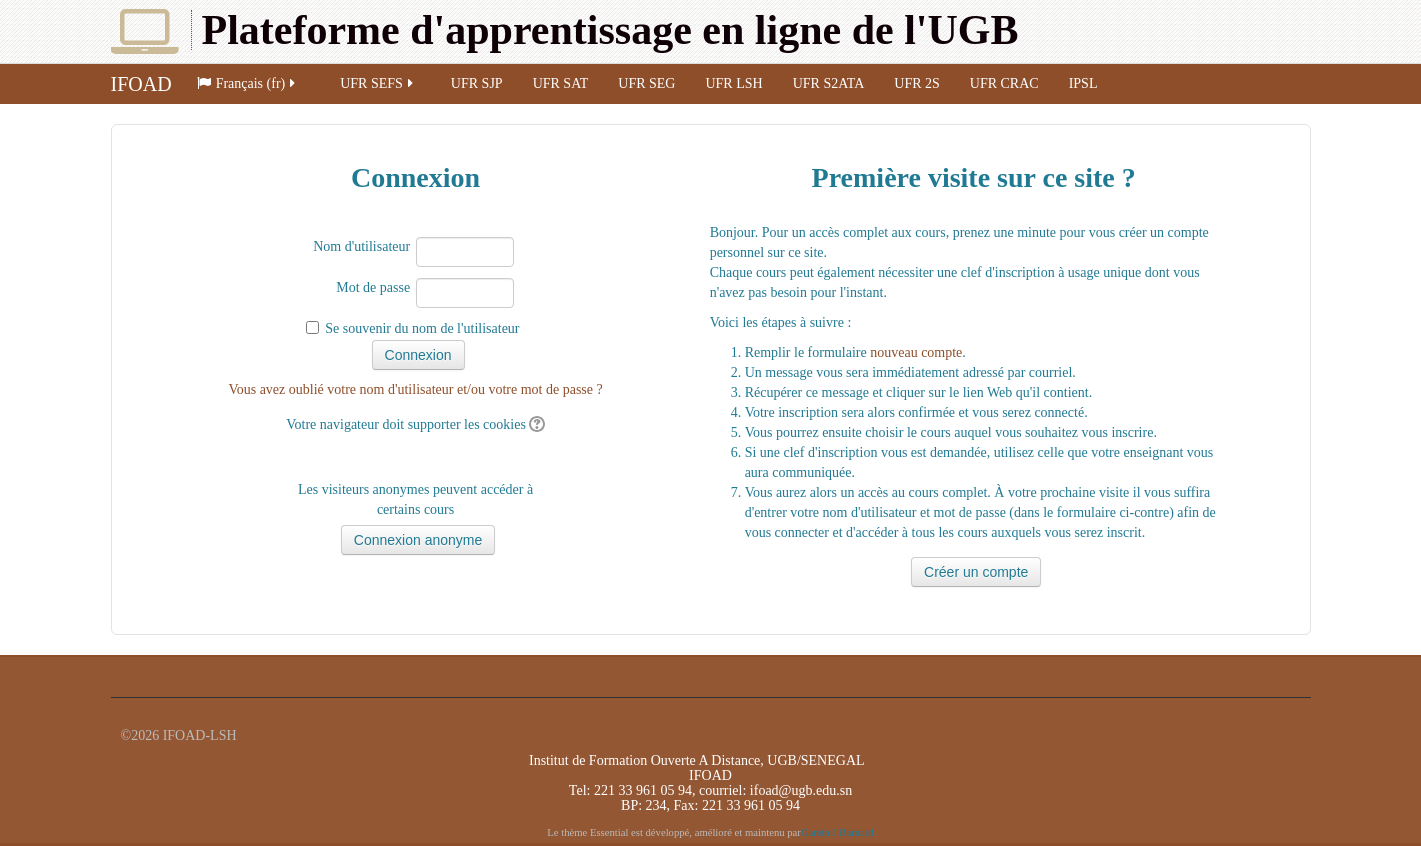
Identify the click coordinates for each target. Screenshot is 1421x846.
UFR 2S (917, 83)
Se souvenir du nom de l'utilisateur (422, 328)
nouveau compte (916, 352)
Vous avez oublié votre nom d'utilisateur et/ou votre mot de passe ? (415, 389)
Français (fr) (248, 83)
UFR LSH (733, 83)
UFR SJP (477, 83)
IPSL (1083, 83)
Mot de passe (373, 287)
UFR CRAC (1004, 83)
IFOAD (141, 84)
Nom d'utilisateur (361, 246)
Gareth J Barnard (837, 832)
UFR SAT (561, 83)
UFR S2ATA (829, 83)
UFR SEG (646, 83)
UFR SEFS (378, 83)
